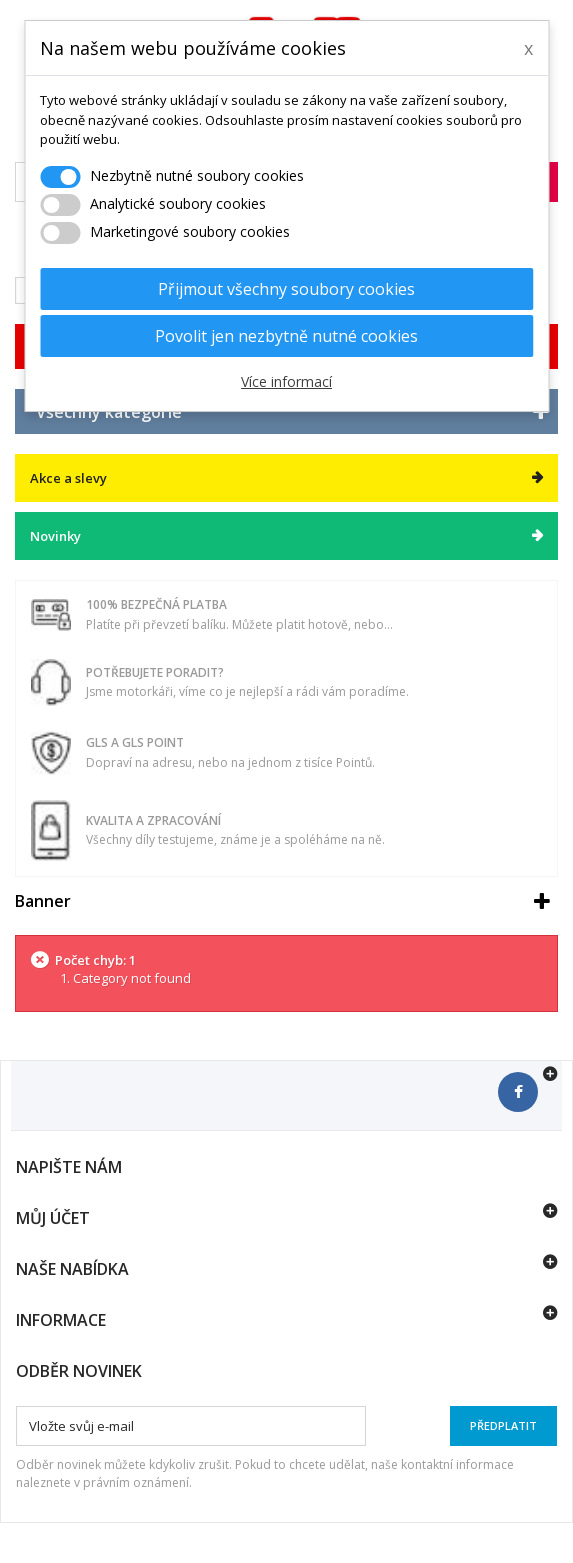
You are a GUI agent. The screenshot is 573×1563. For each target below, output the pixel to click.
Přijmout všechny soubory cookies (286, 289)
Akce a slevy (68, 478)
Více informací (286, 381)
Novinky (55, 536)
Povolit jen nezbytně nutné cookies (286, 336)
